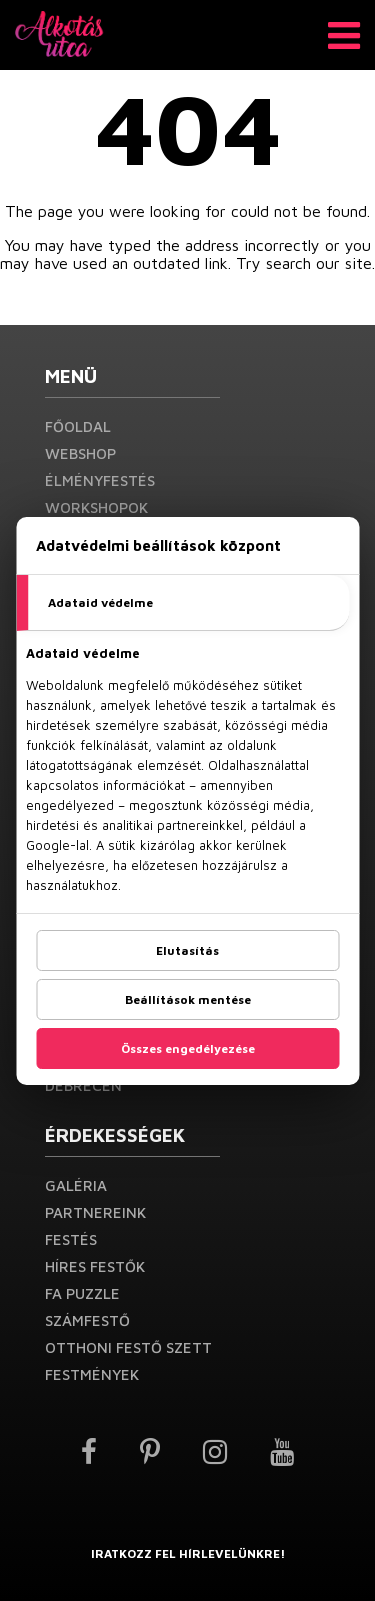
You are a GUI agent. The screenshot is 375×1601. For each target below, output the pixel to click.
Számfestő (87, 1320)
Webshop (80, 453)
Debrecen (83, 1085)
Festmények (92, 1374)
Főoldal (78, 426)
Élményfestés (100, 480)
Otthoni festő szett (128, 1347)
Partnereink (95, 1212)
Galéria (76, 1185)
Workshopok (96, 507)
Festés (71, 1239)
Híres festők (95, 1266)
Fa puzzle (82, 1293)
